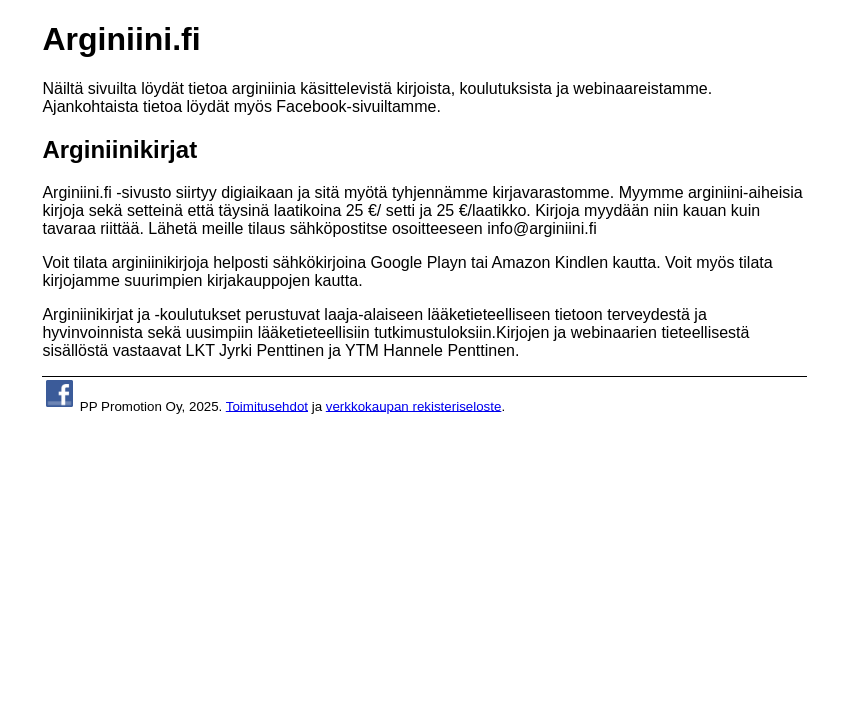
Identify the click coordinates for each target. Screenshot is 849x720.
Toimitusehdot (267, 405)
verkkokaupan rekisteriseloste (414, 405)
